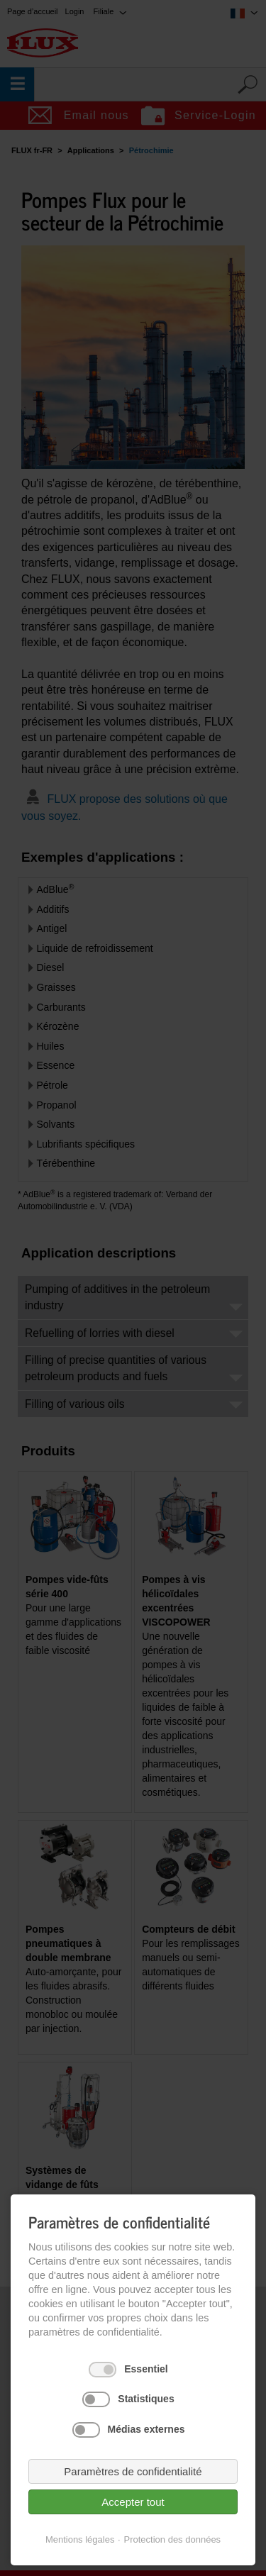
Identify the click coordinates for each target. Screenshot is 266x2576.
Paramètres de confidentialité (132, 2471)
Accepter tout (132, 2502)
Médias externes (146, 2429)
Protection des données (172, 2539)
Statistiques (146, 2398)
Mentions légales (80, 2539)
